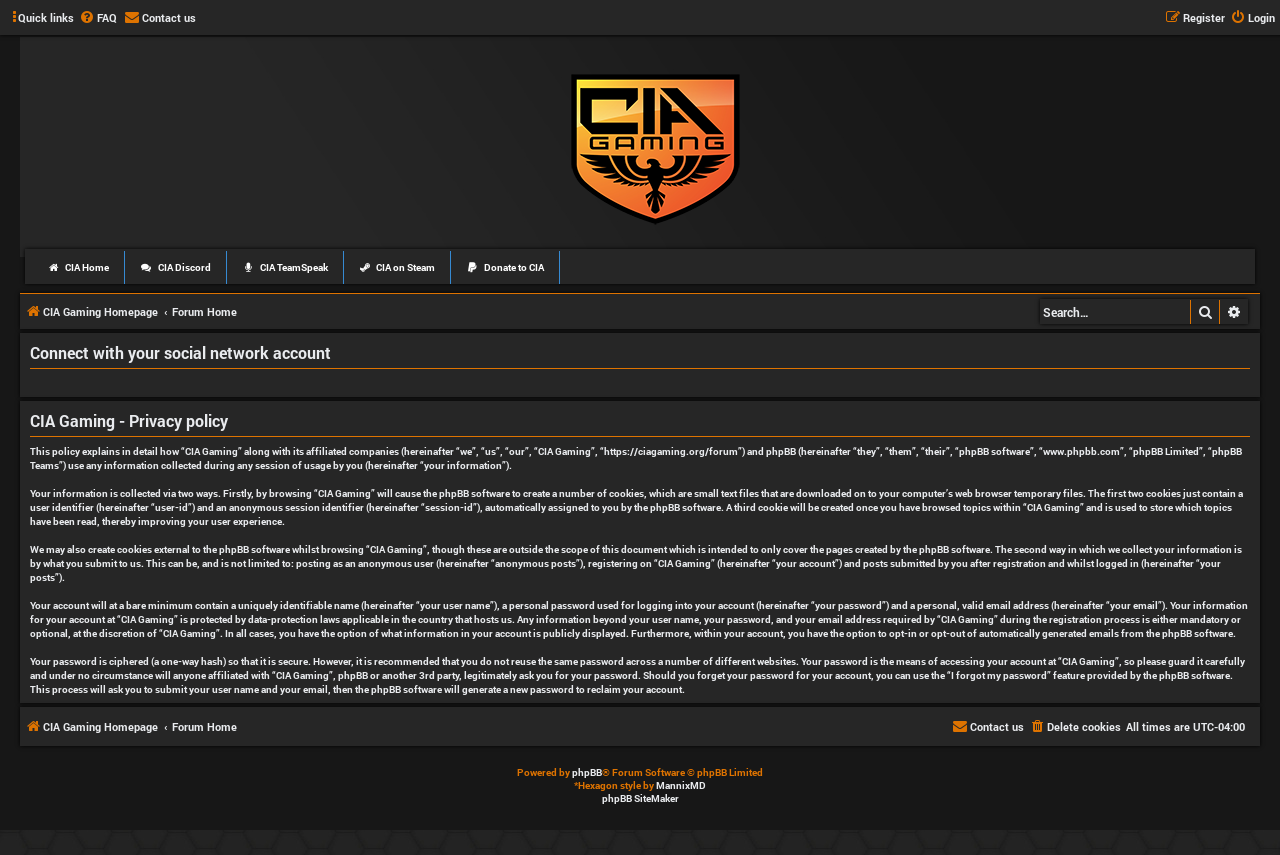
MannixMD (681, 785)
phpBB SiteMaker (640, 798)
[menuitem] (98, 18)
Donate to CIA (505, 267)
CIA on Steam (397, 267)
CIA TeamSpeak (285, 267)
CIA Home (78, 267)
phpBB (587, 772)
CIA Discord (175, 267)
